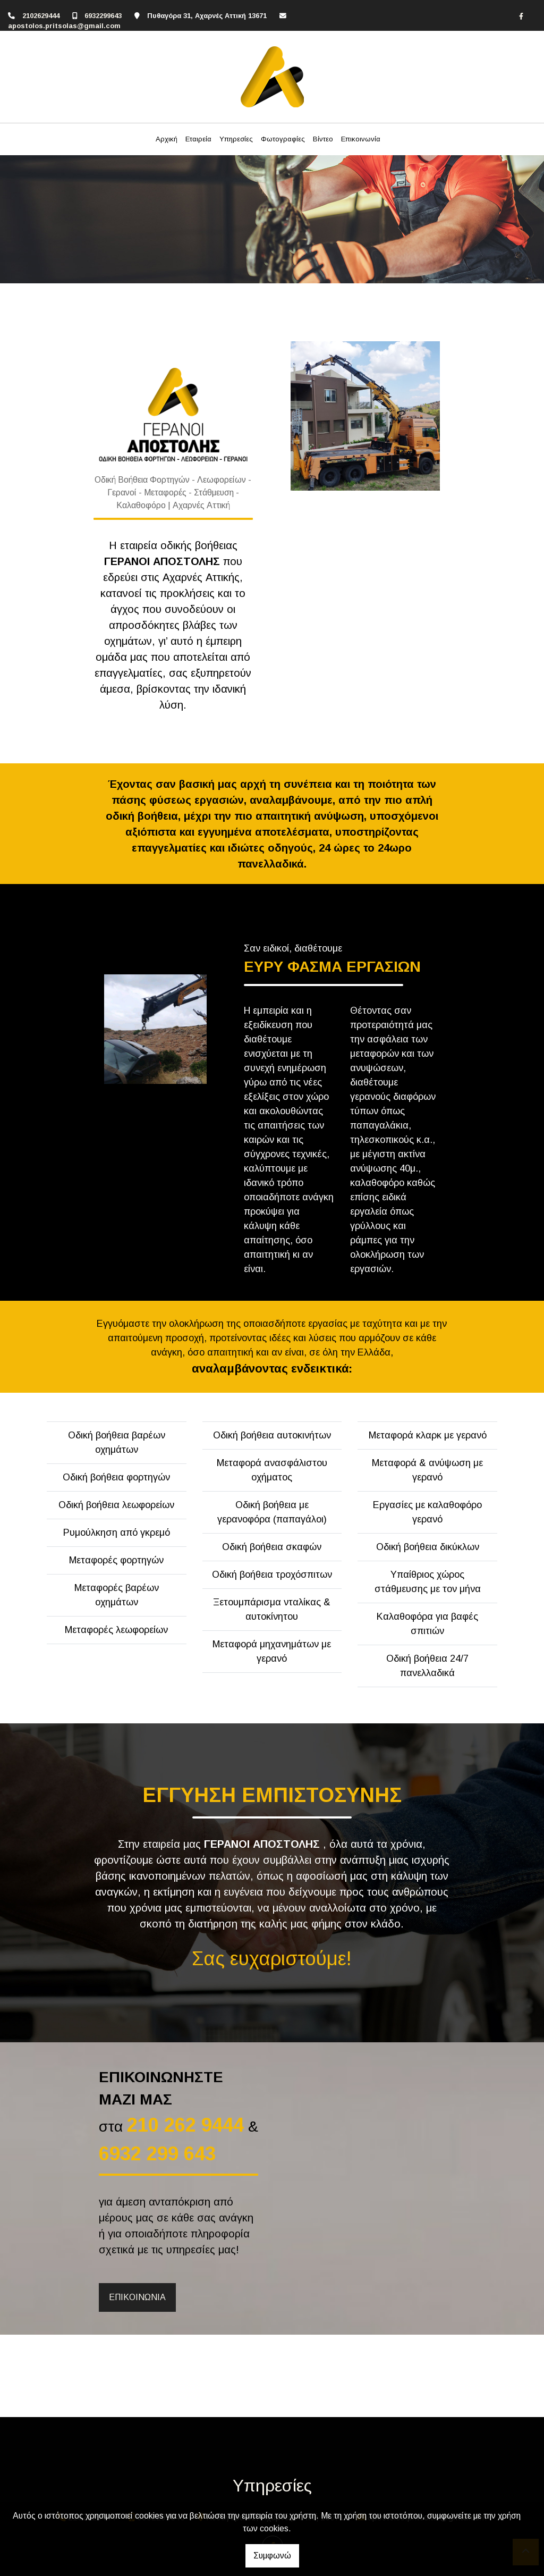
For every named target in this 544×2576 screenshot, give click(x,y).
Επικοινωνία (360, 139)
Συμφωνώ (272, 2555)
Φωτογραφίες (283, 139)
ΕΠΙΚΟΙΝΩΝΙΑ (137, 2297)
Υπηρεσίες (236, 139)
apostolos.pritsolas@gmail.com (64, 26)
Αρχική (166, 139)
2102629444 (41, 16)
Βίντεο (323, 139)
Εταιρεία (198, 139)
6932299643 (103, 16)
